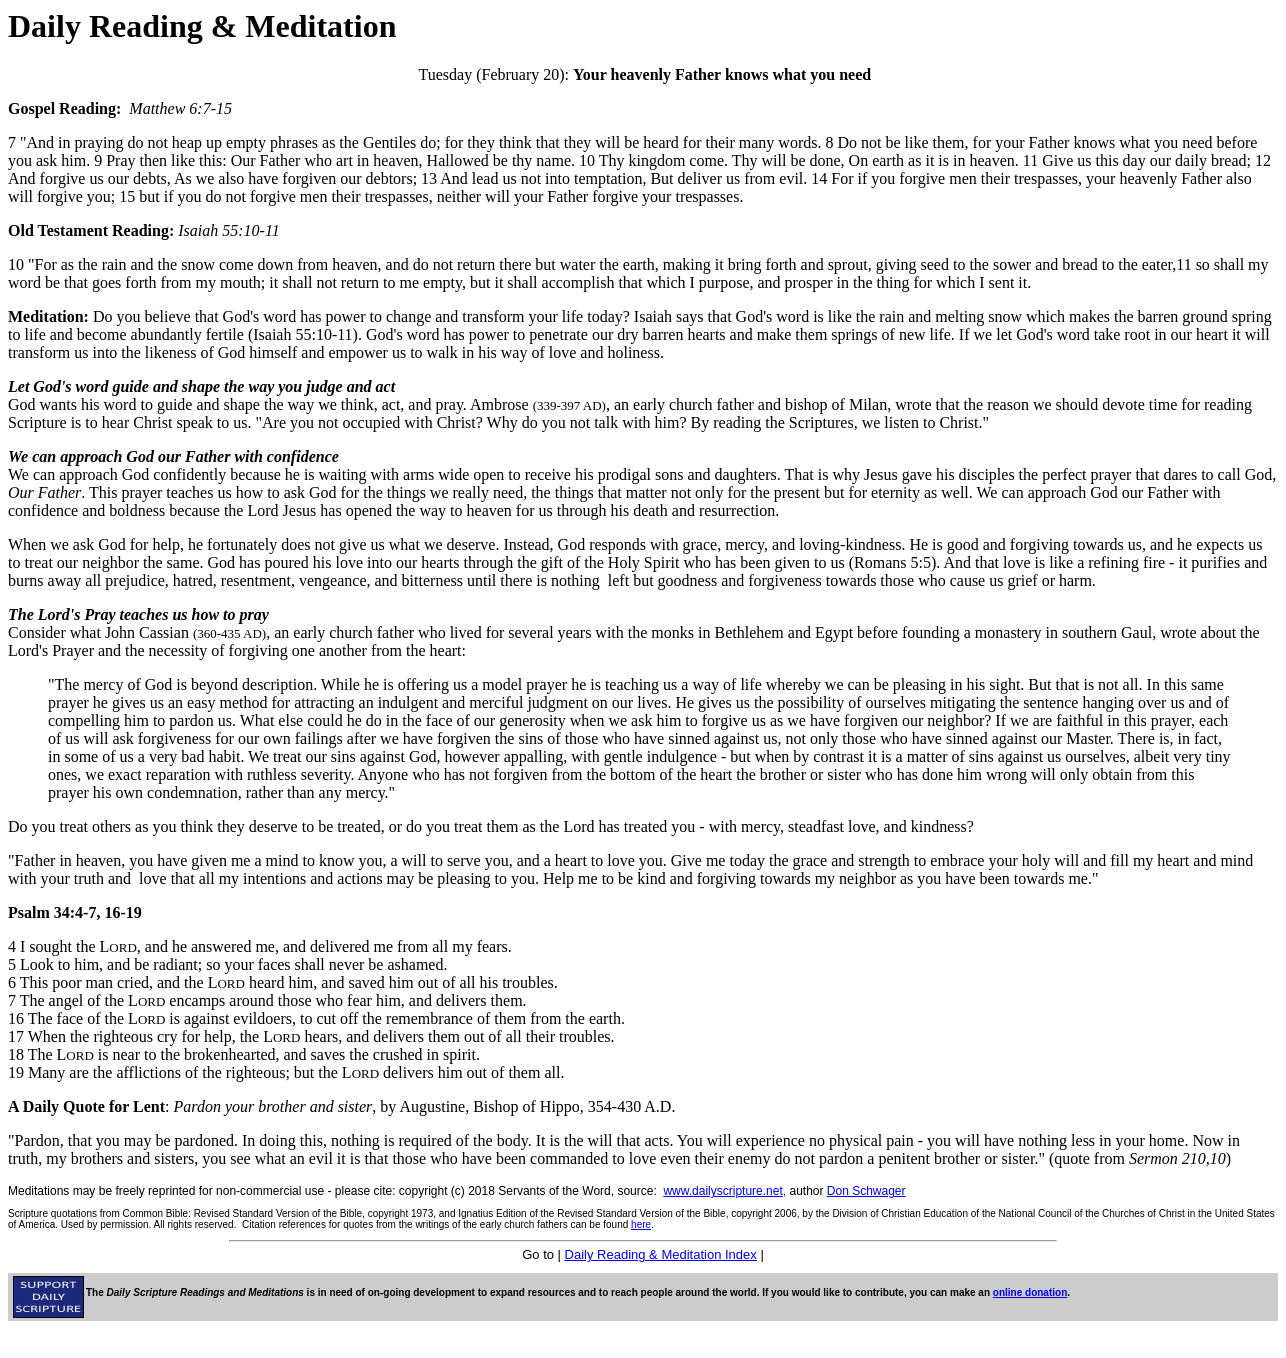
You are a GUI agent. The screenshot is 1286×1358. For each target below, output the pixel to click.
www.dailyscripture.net (722, 1191)
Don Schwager (866, 1191)
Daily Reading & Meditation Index (661, 1254)
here (641, 1224)
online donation (1030, 1292)
